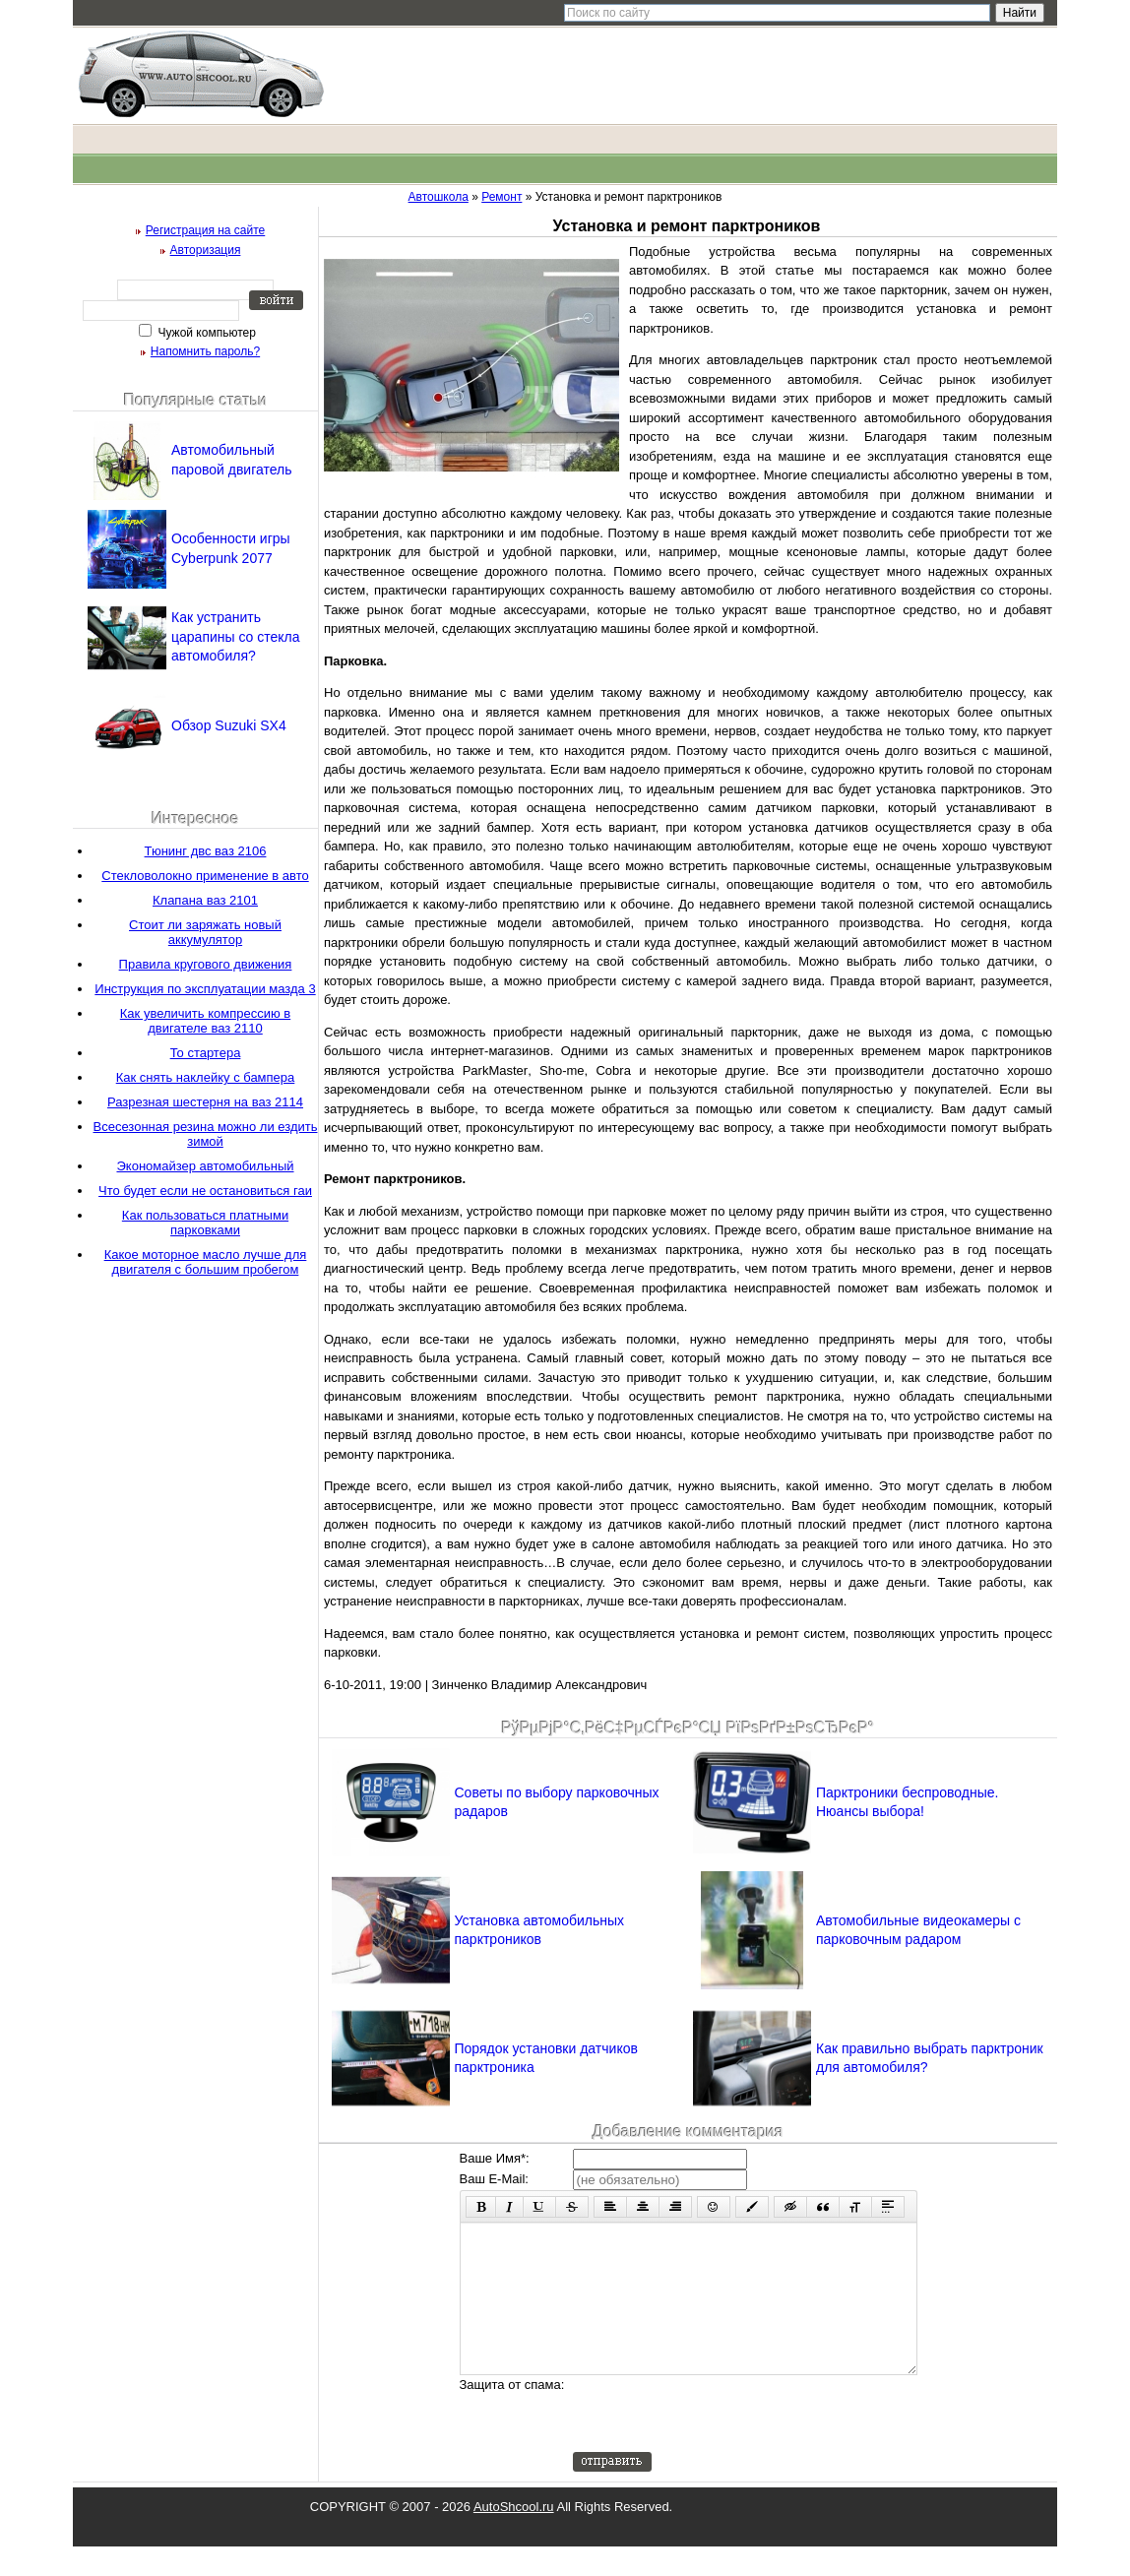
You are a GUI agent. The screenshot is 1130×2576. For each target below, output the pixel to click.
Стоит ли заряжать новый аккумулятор (205, 932)
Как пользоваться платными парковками (205, 1222)
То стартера (205, 1052)
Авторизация (205, 250)
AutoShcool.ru (513, 2536)
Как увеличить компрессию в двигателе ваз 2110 (205, 1021)
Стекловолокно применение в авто (204, 875)
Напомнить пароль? (205, 351)
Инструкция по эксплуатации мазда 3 (204, 988)
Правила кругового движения (205, 964)
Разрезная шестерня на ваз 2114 (205, 1102)
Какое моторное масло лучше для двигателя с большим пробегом (205, 1262)
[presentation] (722, 2443)
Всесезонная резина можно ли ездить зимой (206, 1134)
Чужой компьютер (205, 333)
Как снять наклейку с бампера (205, 1077)
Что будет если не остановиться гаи (205, 1190)
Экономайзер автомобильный (204, 1166)
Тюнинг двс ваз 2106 (206, 851)
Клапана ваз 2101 (205, 900)
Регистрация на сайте (206, 230)
